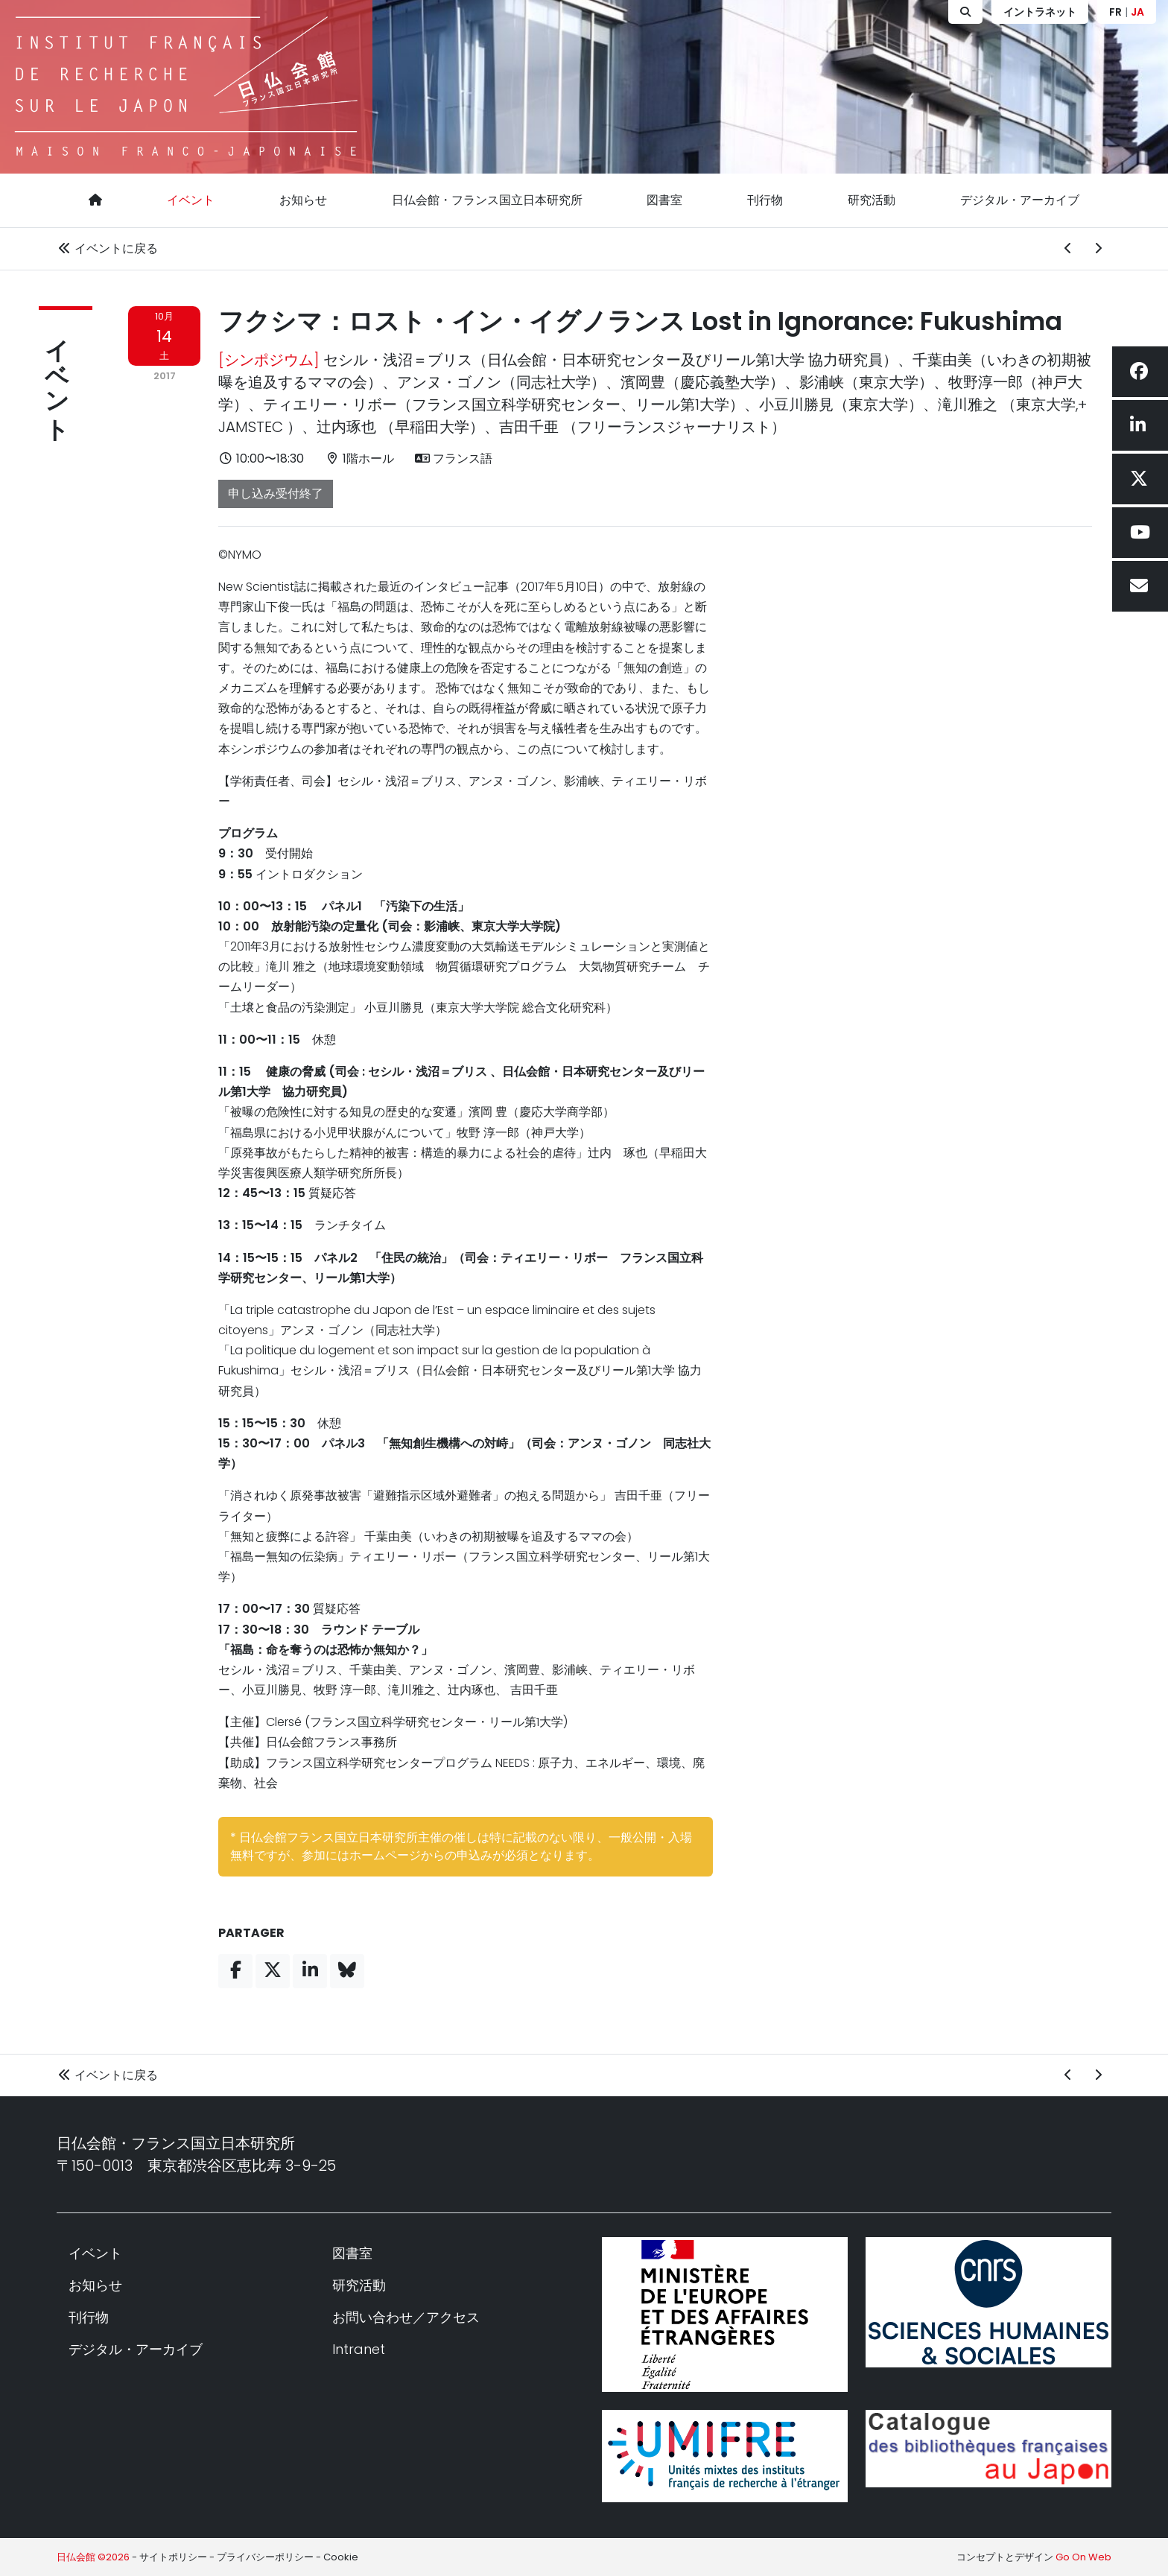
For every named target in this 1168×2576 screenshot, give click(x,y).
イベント (191, 200)
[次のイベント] (1098, 249)
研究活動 (871, 200)
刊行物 (765, 200)
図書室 (664, 200)
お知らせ (303, 200)
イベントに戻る (107, 248)
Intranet (358, 2349)
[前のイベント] (1068, 249)
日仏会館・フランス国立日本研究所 (487, 200)
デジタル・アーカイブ (1019, 200)
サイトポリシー (173, 2557)
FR (1115, 11)
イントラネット (1039, 11)
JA (1137, 11)
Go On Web (1083, 2557)
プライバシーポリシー (265, 2557)
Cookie (340, 2557)
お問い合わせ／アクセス (406, 2317)
